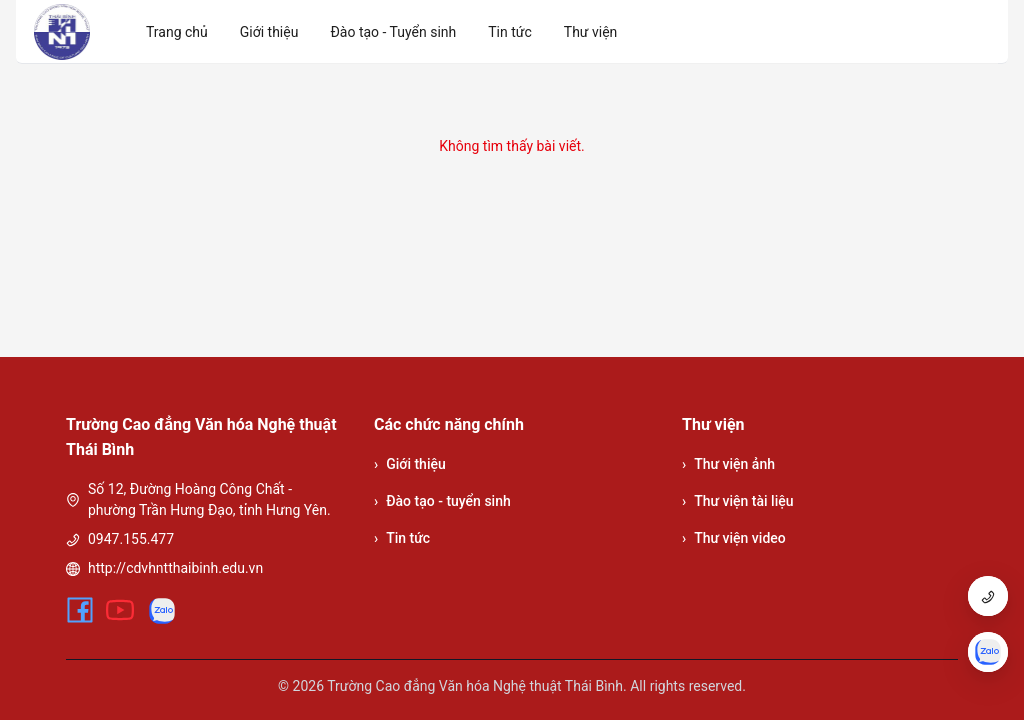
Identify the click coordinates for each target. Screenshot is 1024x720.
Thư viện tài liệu (738, 501)
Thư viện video (734, 538)
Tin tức (402, 538)
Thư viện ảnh (728, 464)
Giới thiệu (410, 464)
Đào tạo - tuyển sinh (442, 501)
